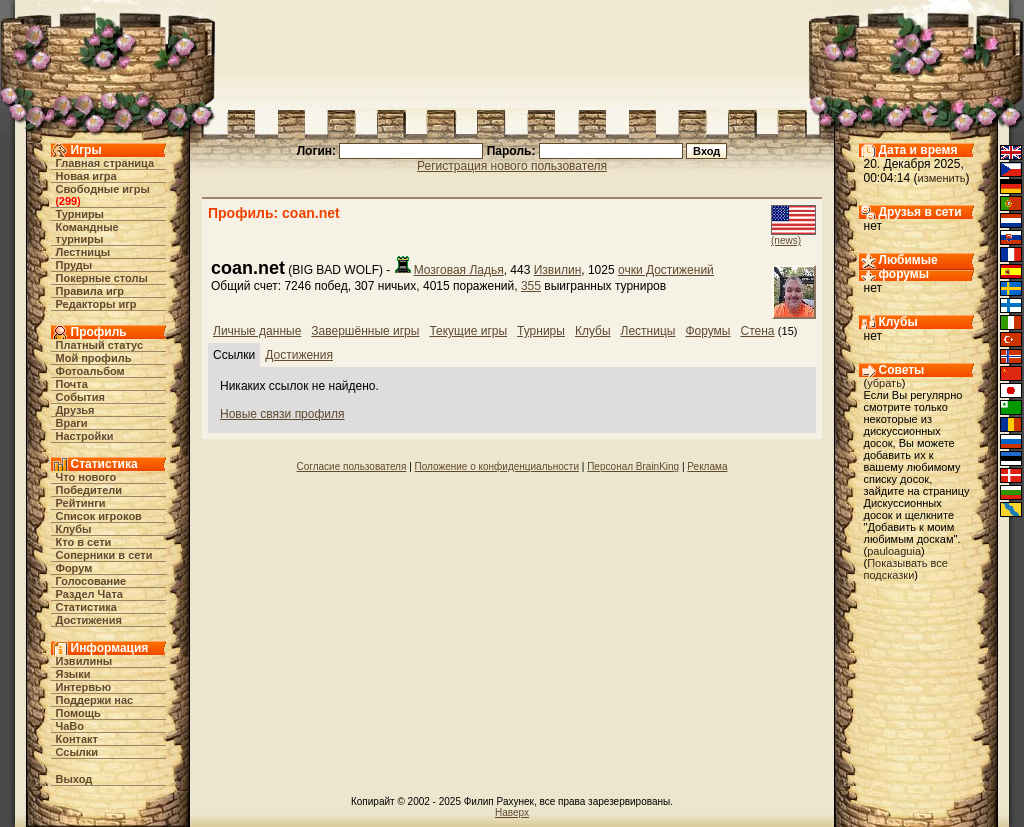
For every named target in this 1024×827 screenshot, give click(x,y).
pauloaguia (894, 551)
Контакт (77, 739)
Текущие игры (468, 331)
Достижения (89, 620)
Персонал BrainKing (633, 466)
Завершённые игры (365, 331)
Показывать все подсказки (906, 569)
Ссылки (77, 752)
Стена (758, 331)
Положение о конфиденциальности (497, 466)
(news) (786, 240)
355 (531, 286)
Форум (74, 568)
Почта (72, 384)
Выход (74, 779)
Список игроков (99, 516)
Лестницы (83, 252)
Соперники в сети (104, 555)
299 (68, 201)
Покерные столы (102, 278)
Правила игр (90, 291)
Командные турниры (87, 233)
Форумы (707, 331)
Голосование (91, 581)
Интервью (84, 687)
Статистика (87, 607)
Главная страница (105, 163)
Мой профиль (94, 358)
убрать (884, 383)
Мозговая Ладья (459, 270)
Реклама (707, 466)
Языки (73, 674)
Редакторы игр (96, 304)
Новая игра (86, 176)
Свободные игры (103, 189)
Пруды (74, 265)
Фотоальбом (90, 371)
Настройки (85, 436)
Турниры (80, 214)
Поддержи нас (95, 700)
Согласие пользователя (352, 466)
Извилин (558, 270)
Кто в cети (84, 542)
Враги (72, 423)
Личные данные (257, 331)
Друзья (75, 410)
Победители (89, 490)
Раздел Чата (89, 594)
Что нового (86, 477)
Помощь (78, 713)
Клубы (74, 529)
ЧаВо (70, 726)
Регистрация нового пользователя (512, 166)
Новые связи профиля (282, 414)
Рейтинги (81, 503)
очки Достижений (666, 270)
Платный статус (100, 345)
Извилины (84, 661)
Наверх (512, 812)
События (80, 397)
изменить (942, 178)
